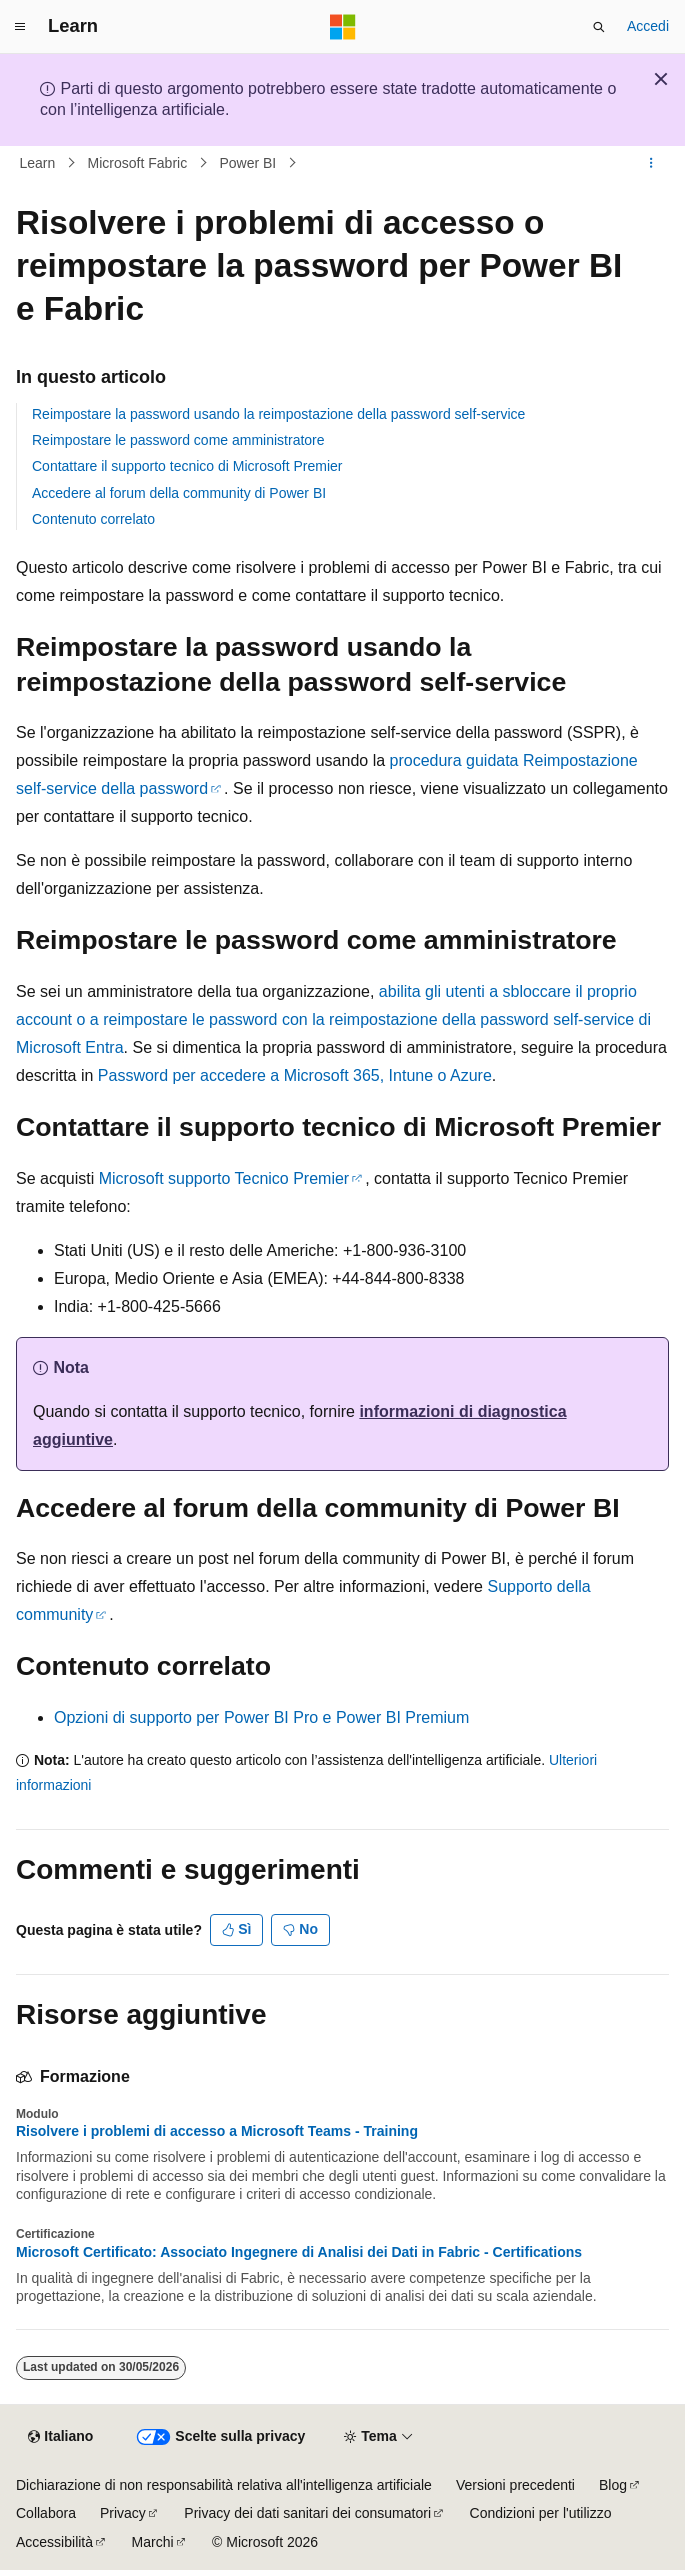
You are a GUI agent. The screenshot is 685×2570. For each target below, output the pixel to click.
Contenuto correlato (93, 519)
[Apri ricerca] (599, 27)
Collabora (46, 2513)
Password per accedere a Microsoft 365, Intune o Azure (295, 1075)
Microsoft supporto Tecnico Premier (224, 1178)
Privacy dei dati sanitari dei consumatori (307, 2513)
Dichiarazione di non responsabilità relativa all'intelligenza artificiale (224, 2485)
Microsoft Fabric (138, 163)
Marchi (153, 2542)
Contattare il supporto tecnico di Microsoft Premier (187, 466)
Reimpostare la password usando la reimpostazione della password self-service (278, 414)
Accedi (648, 26)
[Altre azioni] (651, 163)
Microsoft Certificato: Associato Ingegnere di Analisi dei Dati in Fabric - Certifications (299, 2252)
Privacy (123, 2513)
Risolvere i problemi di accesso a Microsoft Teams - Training (217, 2131)
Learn (38, 163)
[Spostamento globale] (20, 27)
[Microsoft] (343, 27)
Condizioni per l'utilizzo (541, 2513)
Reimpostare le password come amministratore (178, 440)
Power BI (247, 163)
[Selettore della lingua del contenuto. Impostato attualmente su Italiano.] (60, 2437)
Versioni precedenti (515, 2485)
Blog (613, 2485)
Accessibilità (54, 2542)
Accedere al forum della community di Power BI (179, 493)
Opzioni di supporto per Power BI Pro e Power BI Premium (261, 1717)
